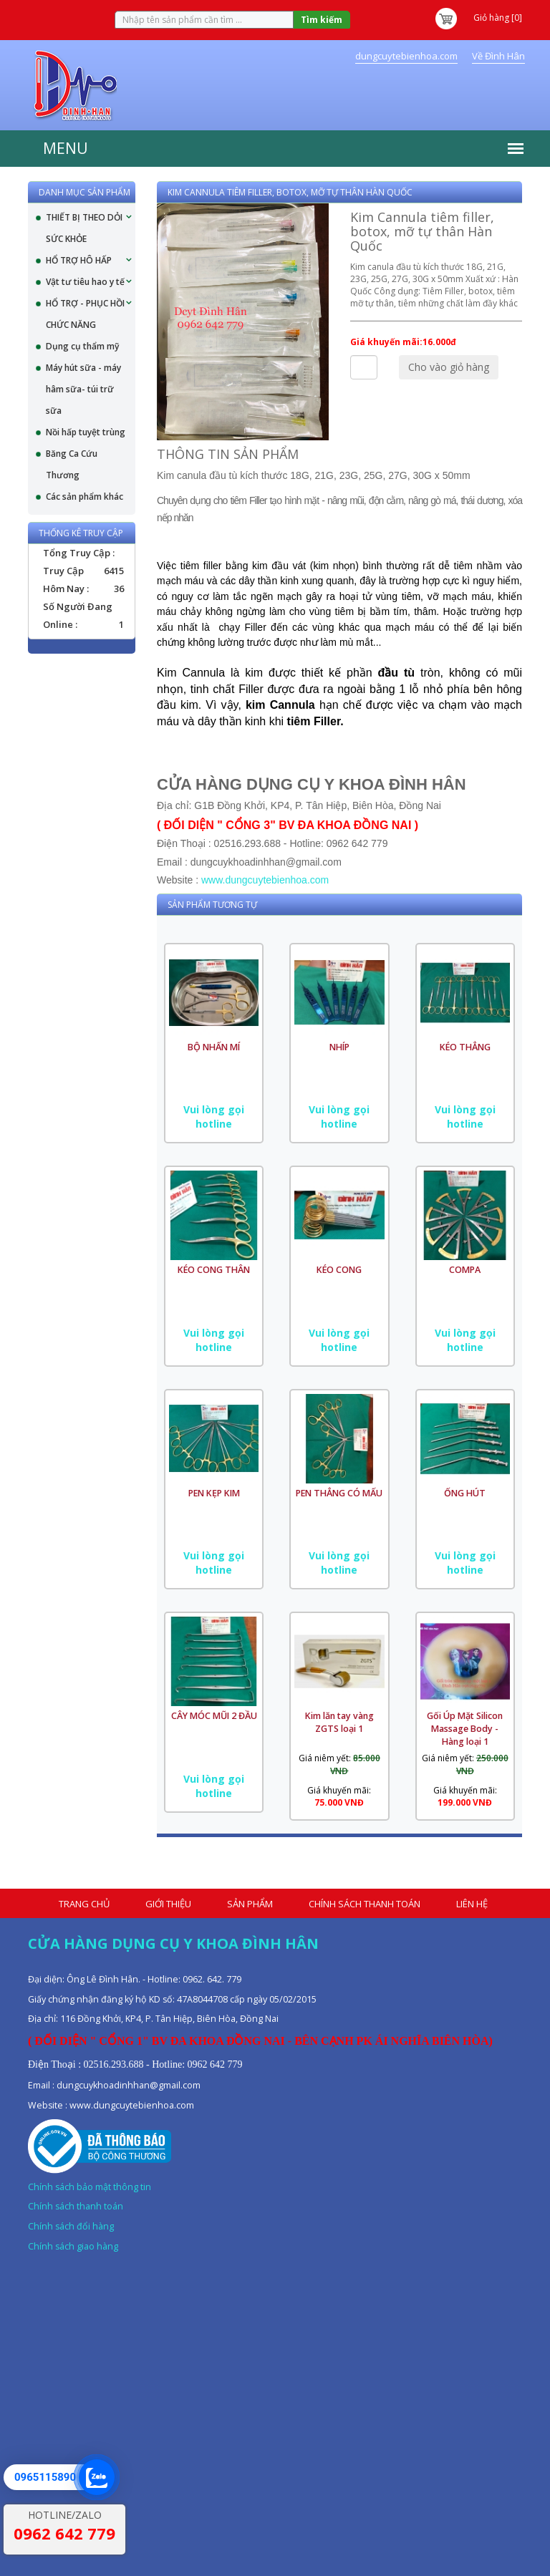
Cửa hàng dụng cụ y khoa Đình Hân (173, 1943)
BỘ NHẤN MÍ (214, 1047)
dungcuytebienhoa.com (406, 55)
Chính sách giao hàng (73, 2246)
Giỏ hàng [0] (478, 17)
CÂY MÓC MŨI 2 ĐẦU (214, 1716)
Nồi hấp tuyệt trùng (85, 432)
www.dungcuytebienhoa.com (265, 880)
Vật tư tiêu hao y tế (85, 282)
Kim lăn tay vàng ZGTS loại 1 (339, 1722)
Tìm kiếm (321, 20)
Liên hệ (472, 1903)
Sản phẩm (250, 1903)
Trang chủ (84, 1903)
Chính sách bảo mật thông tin (89, 2187)
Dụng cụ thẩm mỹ (82, 346)
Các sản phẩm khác (84, 496)
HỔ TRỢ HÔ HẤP (79, 260)
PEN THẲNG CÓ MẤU (339, 1493)
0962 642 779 (64, 2533)
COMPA (465, 1270)
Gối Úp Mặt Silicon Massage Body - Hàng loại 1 (465, 1729)
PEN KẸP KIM (214, 1493)
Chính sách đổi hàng (71, 2226)
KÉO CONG (339, 1270)
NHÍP (339, 1047)
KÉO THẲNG (465, 1047)
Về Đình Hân (498, 55)
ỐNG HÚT (465, 1493)
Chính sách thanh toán (364, 1903)
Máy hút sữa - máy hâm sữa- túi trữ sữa (83, 389)
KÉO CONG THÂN (214, 1270)
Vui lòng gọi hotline (213, 1116)
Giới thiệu (168, 1903)
